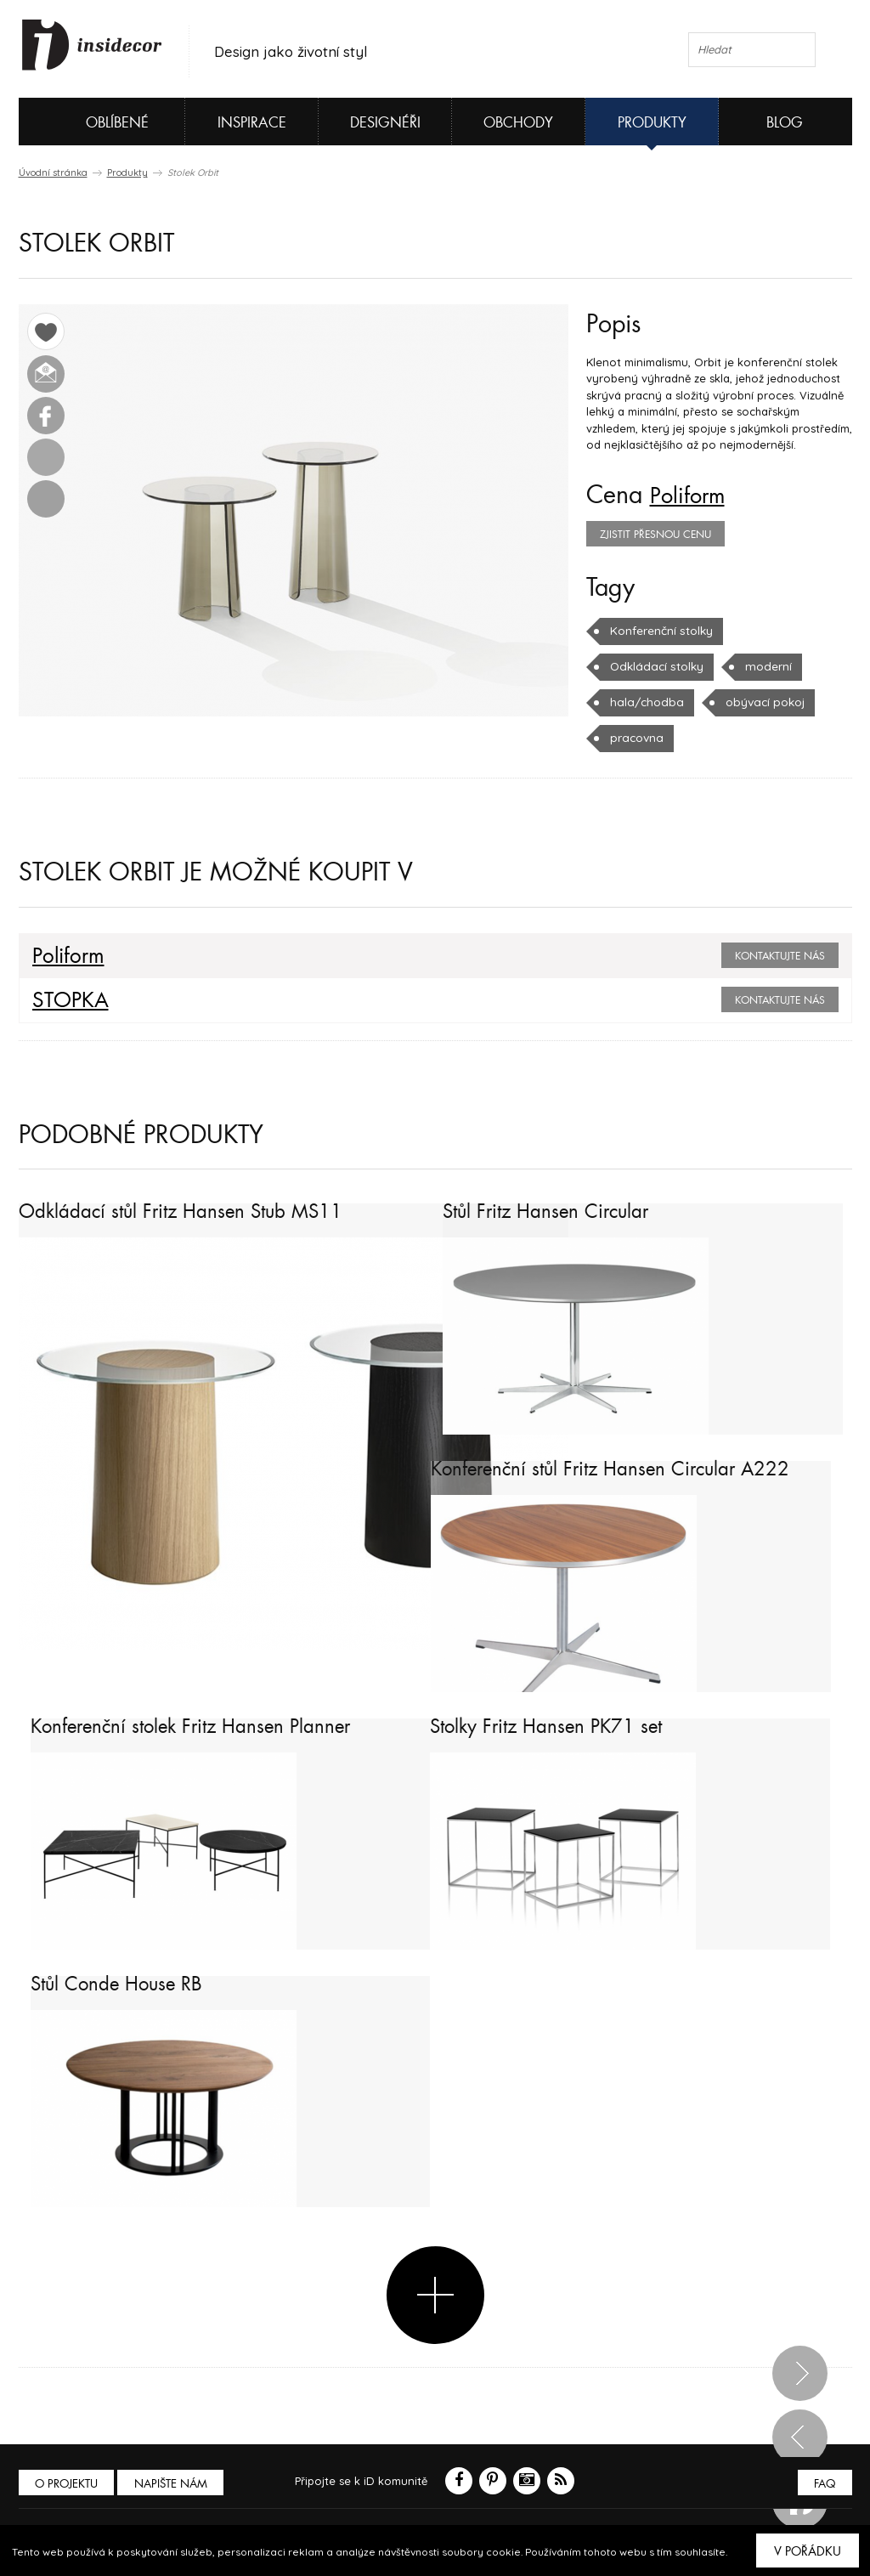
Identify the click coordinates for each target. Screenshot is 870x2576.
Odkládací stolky (654, 666)
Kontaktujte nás (780, 956)
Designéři (385, 123)
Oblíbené (89, 121)
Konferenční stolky (660, 630)
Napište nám (175, 2483)
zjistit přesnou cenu (655, 534)
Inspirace (252, 123)
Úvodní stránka (53, 172)
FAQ (823, 2483)
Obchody (518, 123)
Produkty (652, 123)
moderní (763, 666)
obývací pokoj (758, 702)
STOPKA (66, 1000)
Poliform (692, 495)
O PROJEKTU (68, 2483)
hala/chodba (644, 702)
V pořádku (807, 2551)
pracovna (635, 737)
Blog (784, 123)
